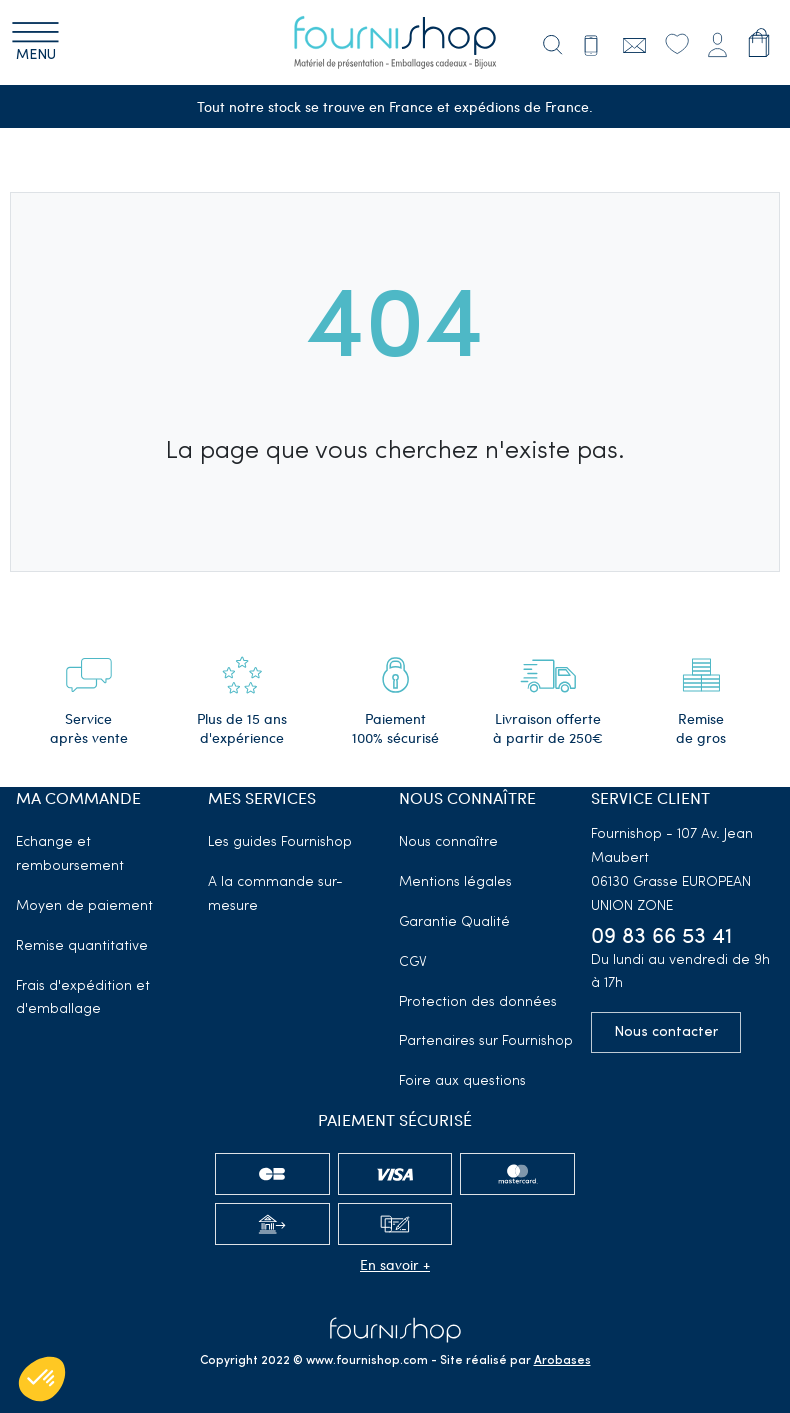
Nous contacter (666, 1032)
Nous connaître (448, 842)
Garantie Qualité (454, 922)
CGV (413, 962)
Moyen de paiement (84, 906)
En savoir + (395, 1264)
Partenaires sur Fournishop (486, 1041)
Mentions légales (455, 882)
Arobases (562, 1361)
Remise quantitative (82, 946)
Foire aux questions (462, 1081)
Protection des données (478, 1002)
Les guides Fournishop (280, 842)
